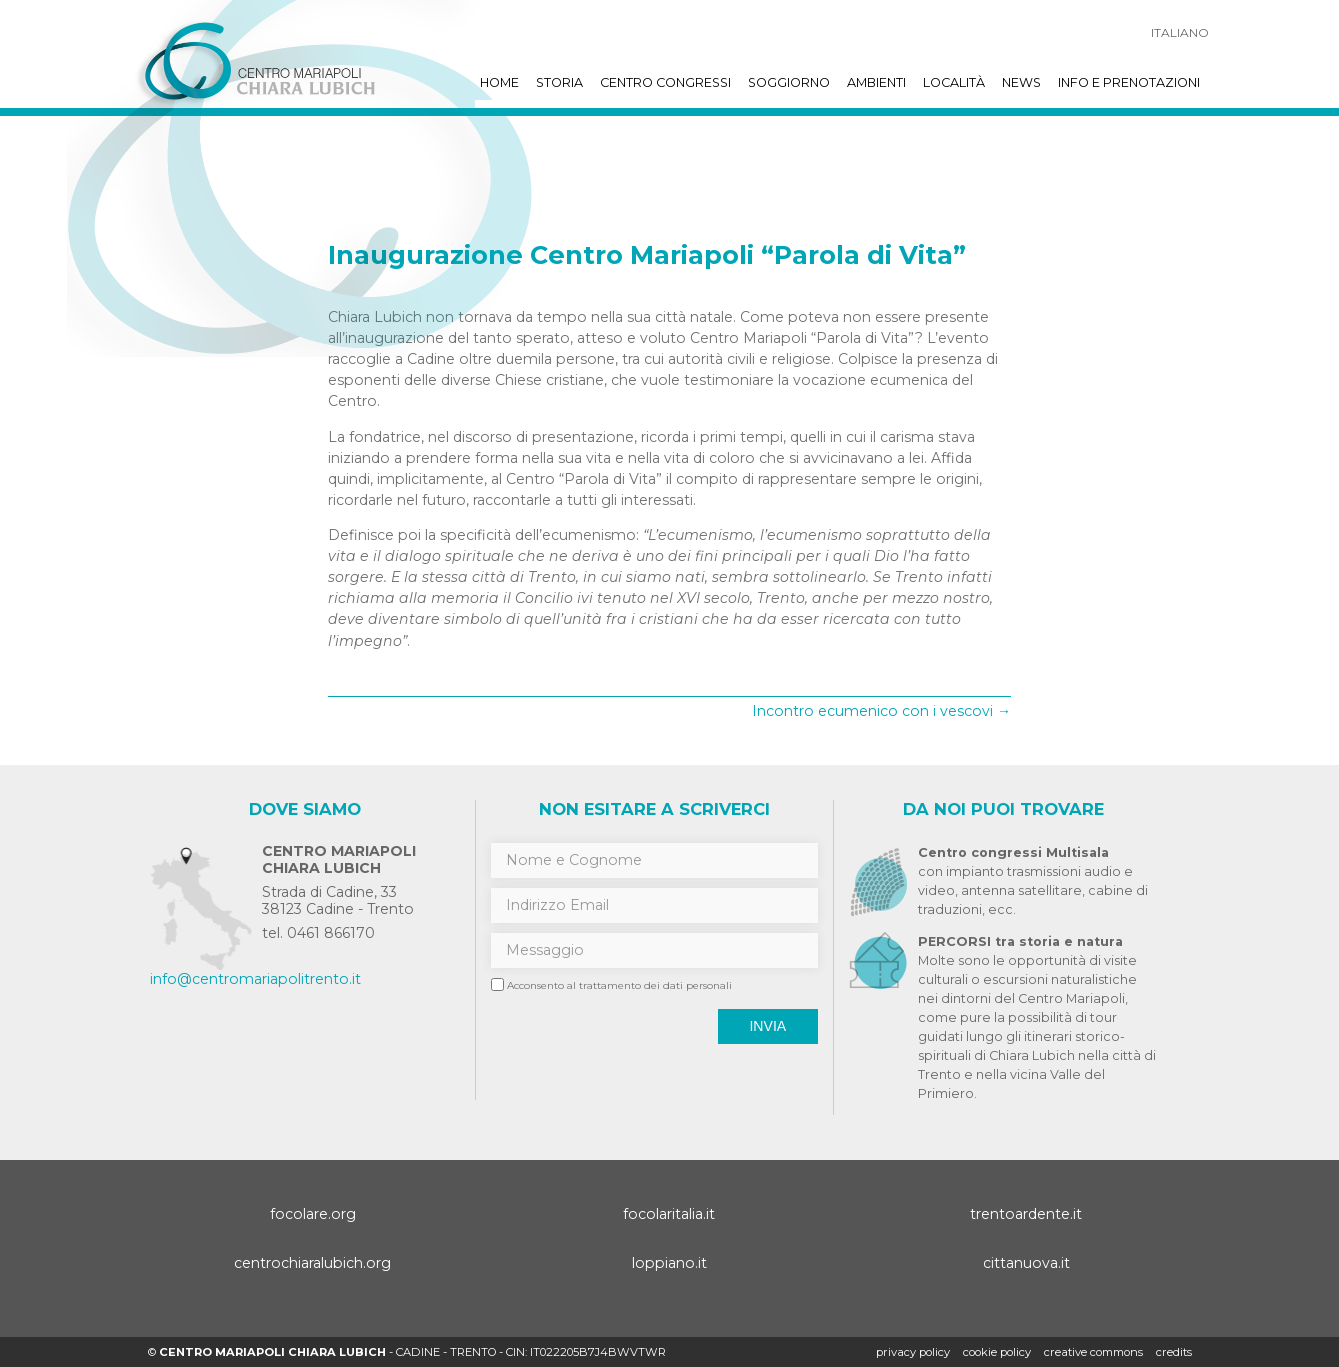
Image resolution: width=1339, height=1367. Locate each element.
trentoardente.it (1026, 1214)
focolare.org (313, 1214)
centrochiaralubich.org (312, 1263)
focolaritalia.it (669, 1214)
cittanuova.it (1026, 1263)
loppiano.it (669, 1263)
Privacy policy (913, 1352)
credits (1174, 1352)
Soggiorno (789, 82)
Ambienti (876, 82)
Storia (559, 82)
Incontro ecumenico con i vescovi (881, 711)
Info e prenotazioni (1129, 82)
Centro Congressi (665, 82)
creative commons (1093, 1352)
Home (499, 82)
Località (954, 82)
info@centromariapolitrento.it (255, 979)
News (1021, 82)
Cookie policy (997, 1352)
